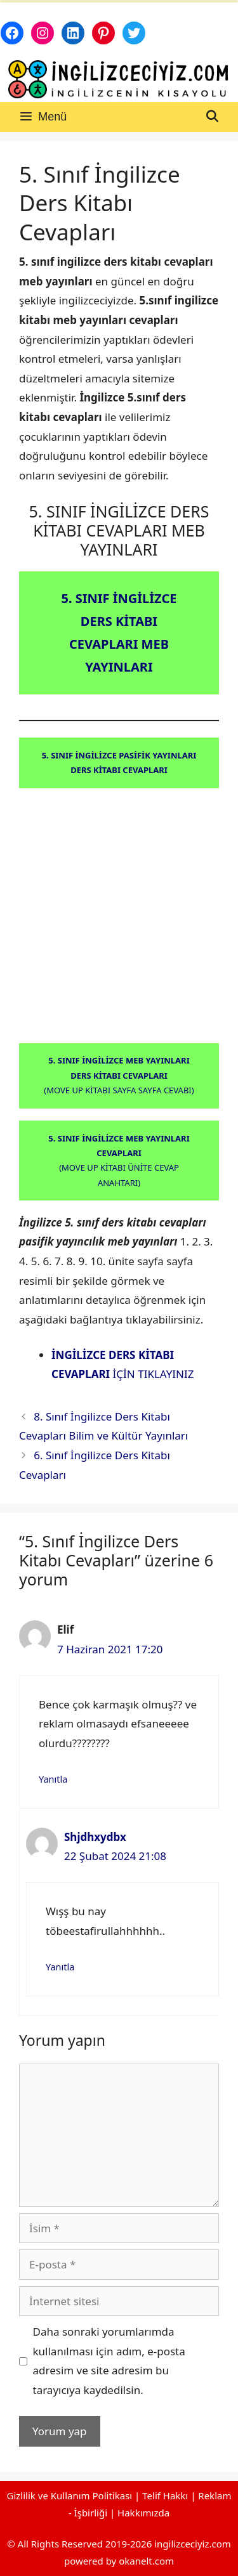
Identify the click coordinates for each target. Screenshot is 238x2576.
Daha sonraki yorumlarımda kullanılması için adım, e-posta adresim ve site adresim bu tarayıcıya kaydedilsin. (109, 2360)
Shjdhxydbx (95, 1837)
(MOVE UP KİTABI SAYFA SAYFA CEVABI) (119, 1075)
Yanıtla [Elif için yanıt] (53, 1779)
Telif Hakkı (165, 2495)
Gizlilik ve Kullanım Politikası (70, 2495)
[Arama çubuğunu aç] (212, 117)
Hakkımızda (143, 2512)
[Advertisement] (119, 919)
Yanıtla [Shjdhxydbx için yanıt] (60, 1967)
